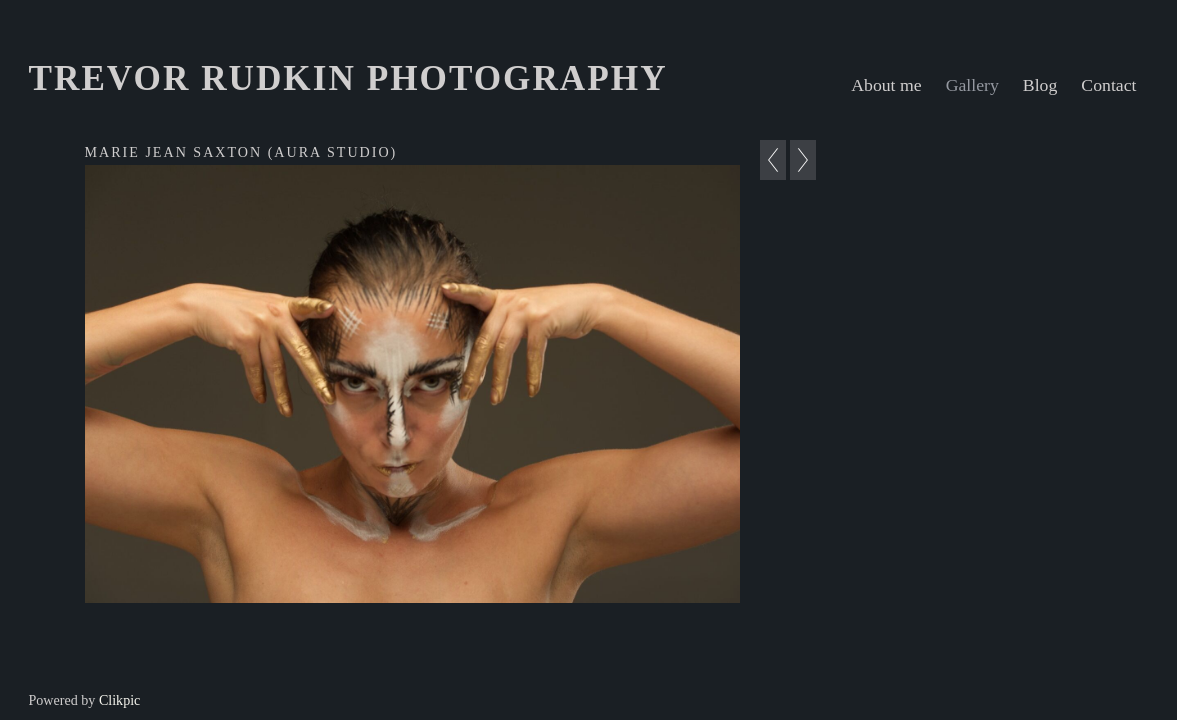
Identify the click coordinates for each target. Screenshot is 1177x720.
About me (886, 85)
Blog (1040, 85)
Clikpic (119, 700)
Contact (1108, 85)
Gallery (972, 85)
